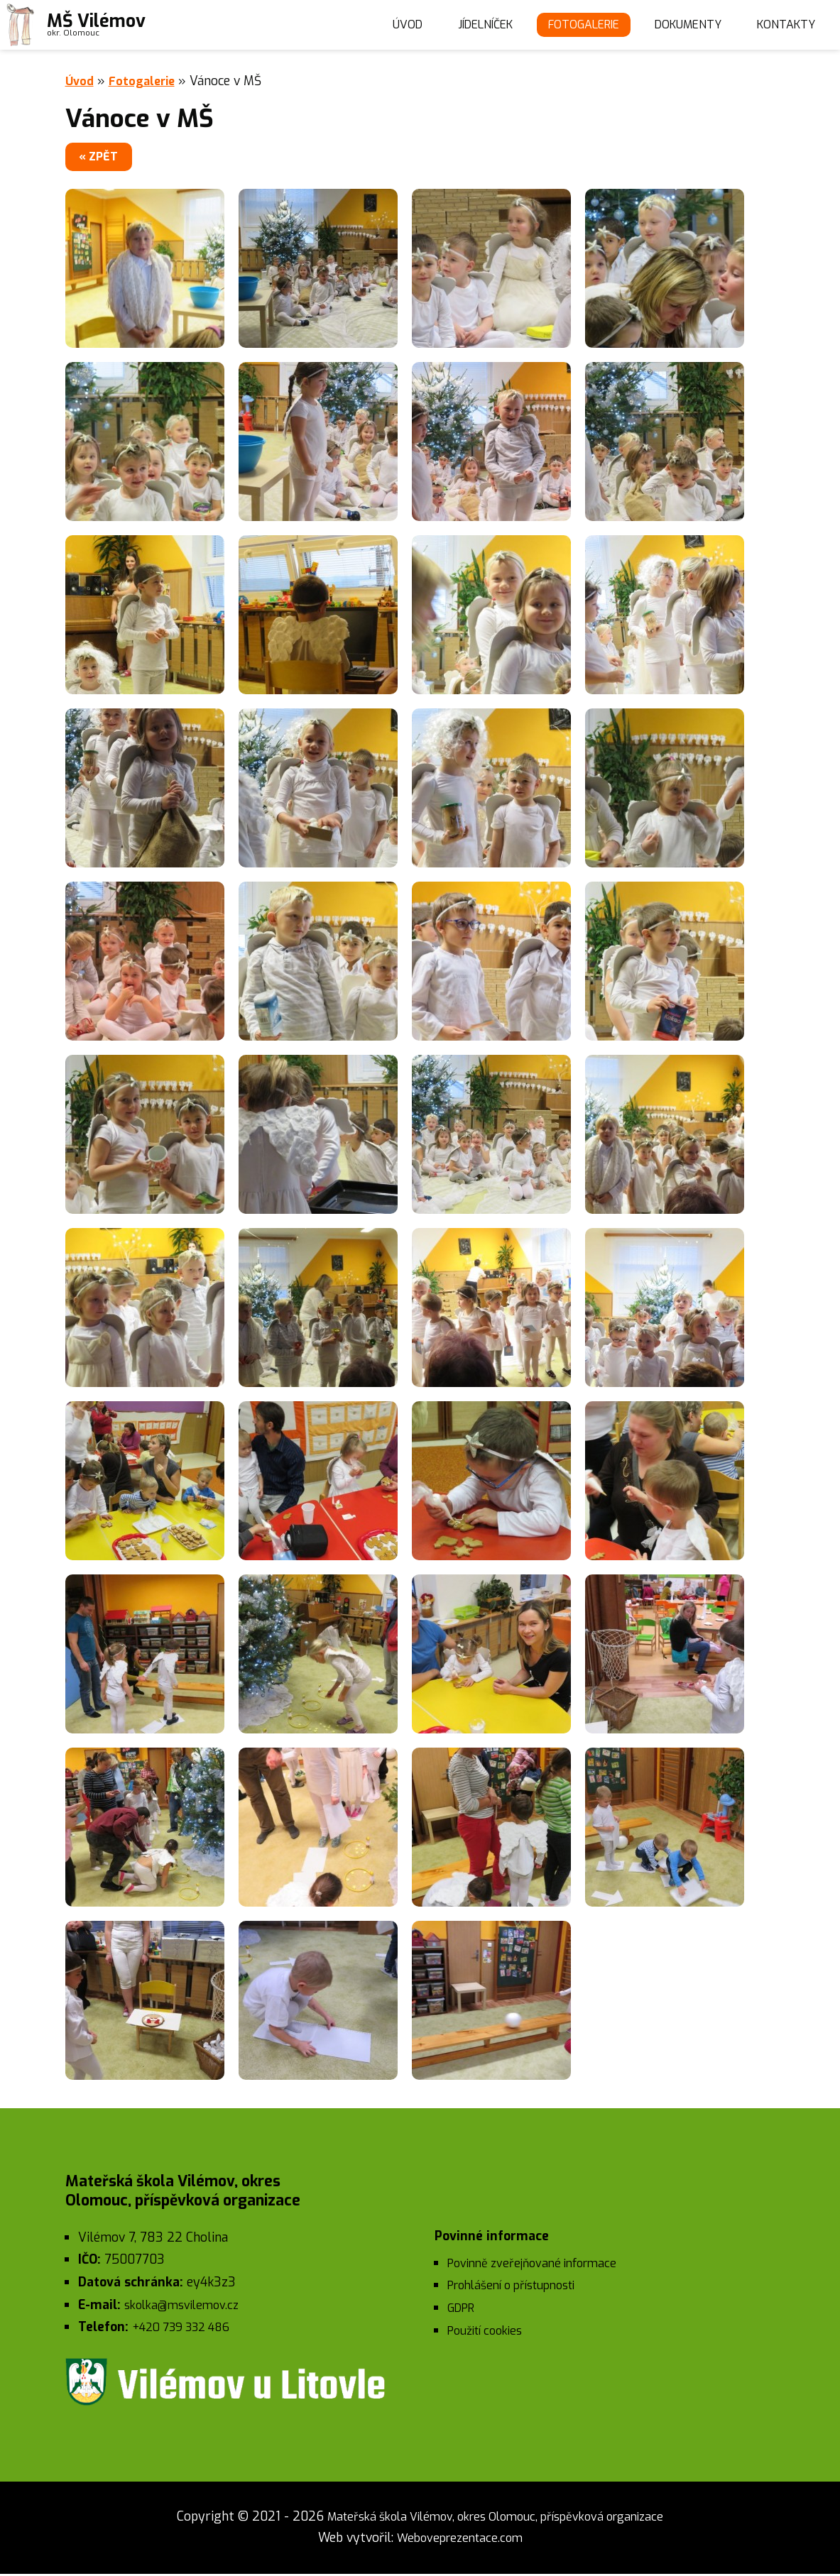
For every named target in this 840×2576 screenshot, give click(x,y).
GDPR (463, 2310)
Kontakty (783, 24)
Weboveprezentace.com (460, 2540)
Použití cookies (490, 2333)
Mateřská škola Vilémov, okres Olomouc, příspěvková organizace (495, 2519)
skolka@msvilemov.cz (186, 2306)
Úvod (371, 24)
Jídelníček (456, 24)
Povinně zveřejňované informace (539, 2265)
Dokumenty (678, 24)
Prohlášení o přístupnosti (520, 2287)
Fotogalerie (565, 24)
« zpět (108, 158)
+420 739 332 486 (187, 2329)
